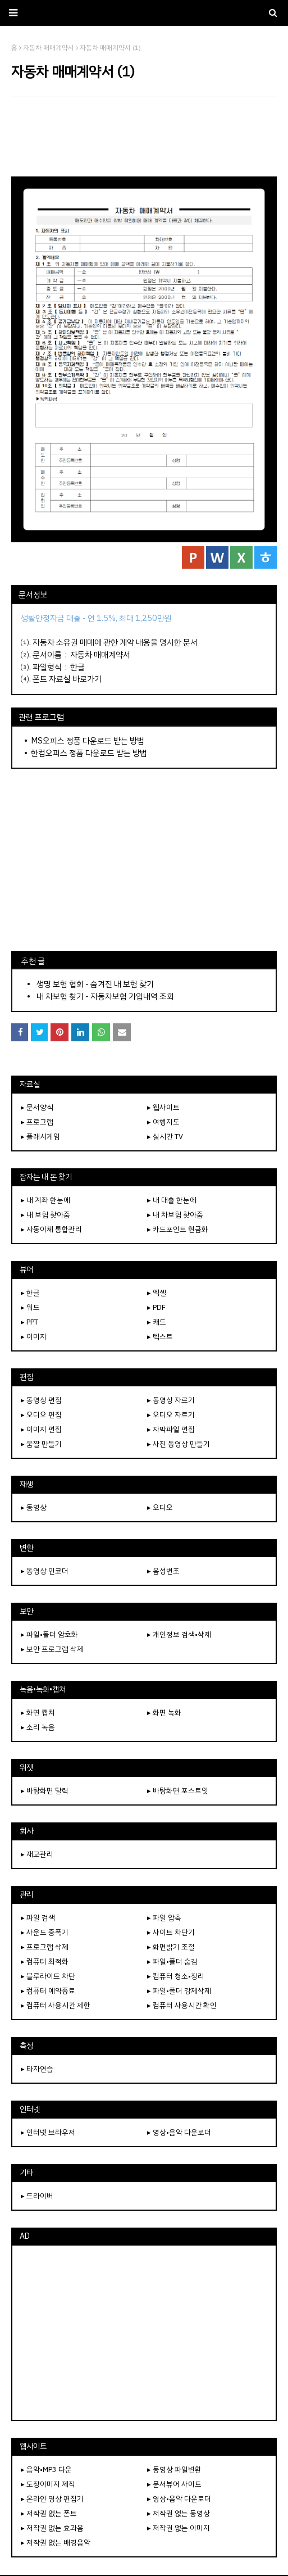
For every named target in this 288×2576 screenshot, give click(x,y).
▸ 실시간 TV (165, 1136)
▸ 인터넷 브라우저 (48, 2132)
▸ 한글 (30, 1292)
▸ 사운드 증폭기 (44, 1932)
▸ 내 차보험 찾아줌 (175, 1214)
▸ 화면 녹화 (164, 1712)
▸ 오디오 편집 (41, 1414)
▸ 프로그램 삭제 (44, 1947)
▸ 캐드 (156, 1322)
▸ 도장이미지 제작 (48, 2484)
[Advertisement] (144, 136)
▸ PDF (156, 1307)
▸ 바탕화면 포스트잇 (177, 1790)
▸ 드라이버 (37, 2195)
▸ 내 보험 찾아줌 (45, 1214)
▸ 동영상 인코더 (44, 1571)
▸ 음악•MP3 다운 (46, 2469)
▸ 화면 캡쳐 (38, 1712)
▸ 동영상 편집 (41, 1400)
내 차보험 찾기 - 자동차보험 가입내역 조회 (105, 996)
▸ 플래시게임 (40, 1136)
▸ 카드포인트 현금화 (177, 1229)
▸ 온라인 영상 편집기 (52, 2498)
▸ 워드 (30, 1307)
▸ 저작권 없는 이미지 (178, 2528)
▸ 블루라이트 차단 (48, 1976)
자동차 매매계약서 (100, 654)
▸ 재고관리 (37, 1854)
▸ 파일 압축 (164, 1917)
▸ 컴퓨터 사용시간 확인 (182, 2005)
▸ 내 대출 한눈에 (171, 1200)
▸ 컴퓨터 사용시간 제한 (55, 2005)
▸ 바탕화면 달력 (44, 1790)
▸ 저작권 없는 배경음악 (55, 2542)
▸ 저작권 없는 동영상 (178, 2513)
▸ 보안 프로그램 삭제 (52, 1649)
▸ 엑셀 (156, 1292)
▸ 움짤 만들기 (41, 1444)
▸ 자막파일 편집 (171, 1429)
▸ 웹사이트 (163, 1107)
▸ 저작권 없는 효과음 (52, 2528)
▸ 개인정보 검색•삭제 (179, 1634)
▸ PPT (29, 1322)
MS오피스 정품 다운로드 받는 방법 (87, 740)
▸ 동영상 (34, 1507)
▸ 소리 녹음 (38, 1727)
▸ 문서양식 (37, 1107)
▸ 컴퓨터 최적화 (44, 1961)
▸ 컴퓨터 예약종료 (48, 1990)
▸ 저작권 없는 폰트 (49, 2513)
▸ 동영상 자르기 (171, 1400)
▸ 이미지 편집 (41, 1429)
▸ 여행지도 (163, 1122)
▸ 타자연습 (37, 2068)
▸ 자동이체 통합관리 (51, 1229)
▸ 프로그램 (37, 1122)
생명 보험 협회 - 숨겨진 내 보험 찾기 (95, 984)
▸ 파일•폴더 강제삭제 (179, 1990)
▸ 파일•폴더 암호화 (49, 1634)
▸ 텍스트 (160, 1336)
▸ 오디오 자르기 (171, 1414)
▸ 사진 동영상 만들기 (178, 1444)
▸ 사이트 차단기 (171, 1932)
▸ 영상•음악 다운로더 (179, 2132)
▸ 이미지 (34, 1336)
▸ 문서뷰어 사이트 (174, 2484)
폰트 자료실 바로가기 (67, 679)
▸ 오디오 (160, 1507)
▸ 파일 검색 (38, 1917)
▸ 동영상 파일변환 (174, 2469)
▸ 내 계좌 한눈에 (45, 1200)
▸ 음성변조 (163, 1571)
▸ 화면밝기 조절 (171, 1947)
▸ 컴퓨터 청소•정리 (175, 1976)
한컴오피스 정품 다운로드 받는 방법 (89, 753)
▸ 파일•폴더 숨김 (172, 1961)
